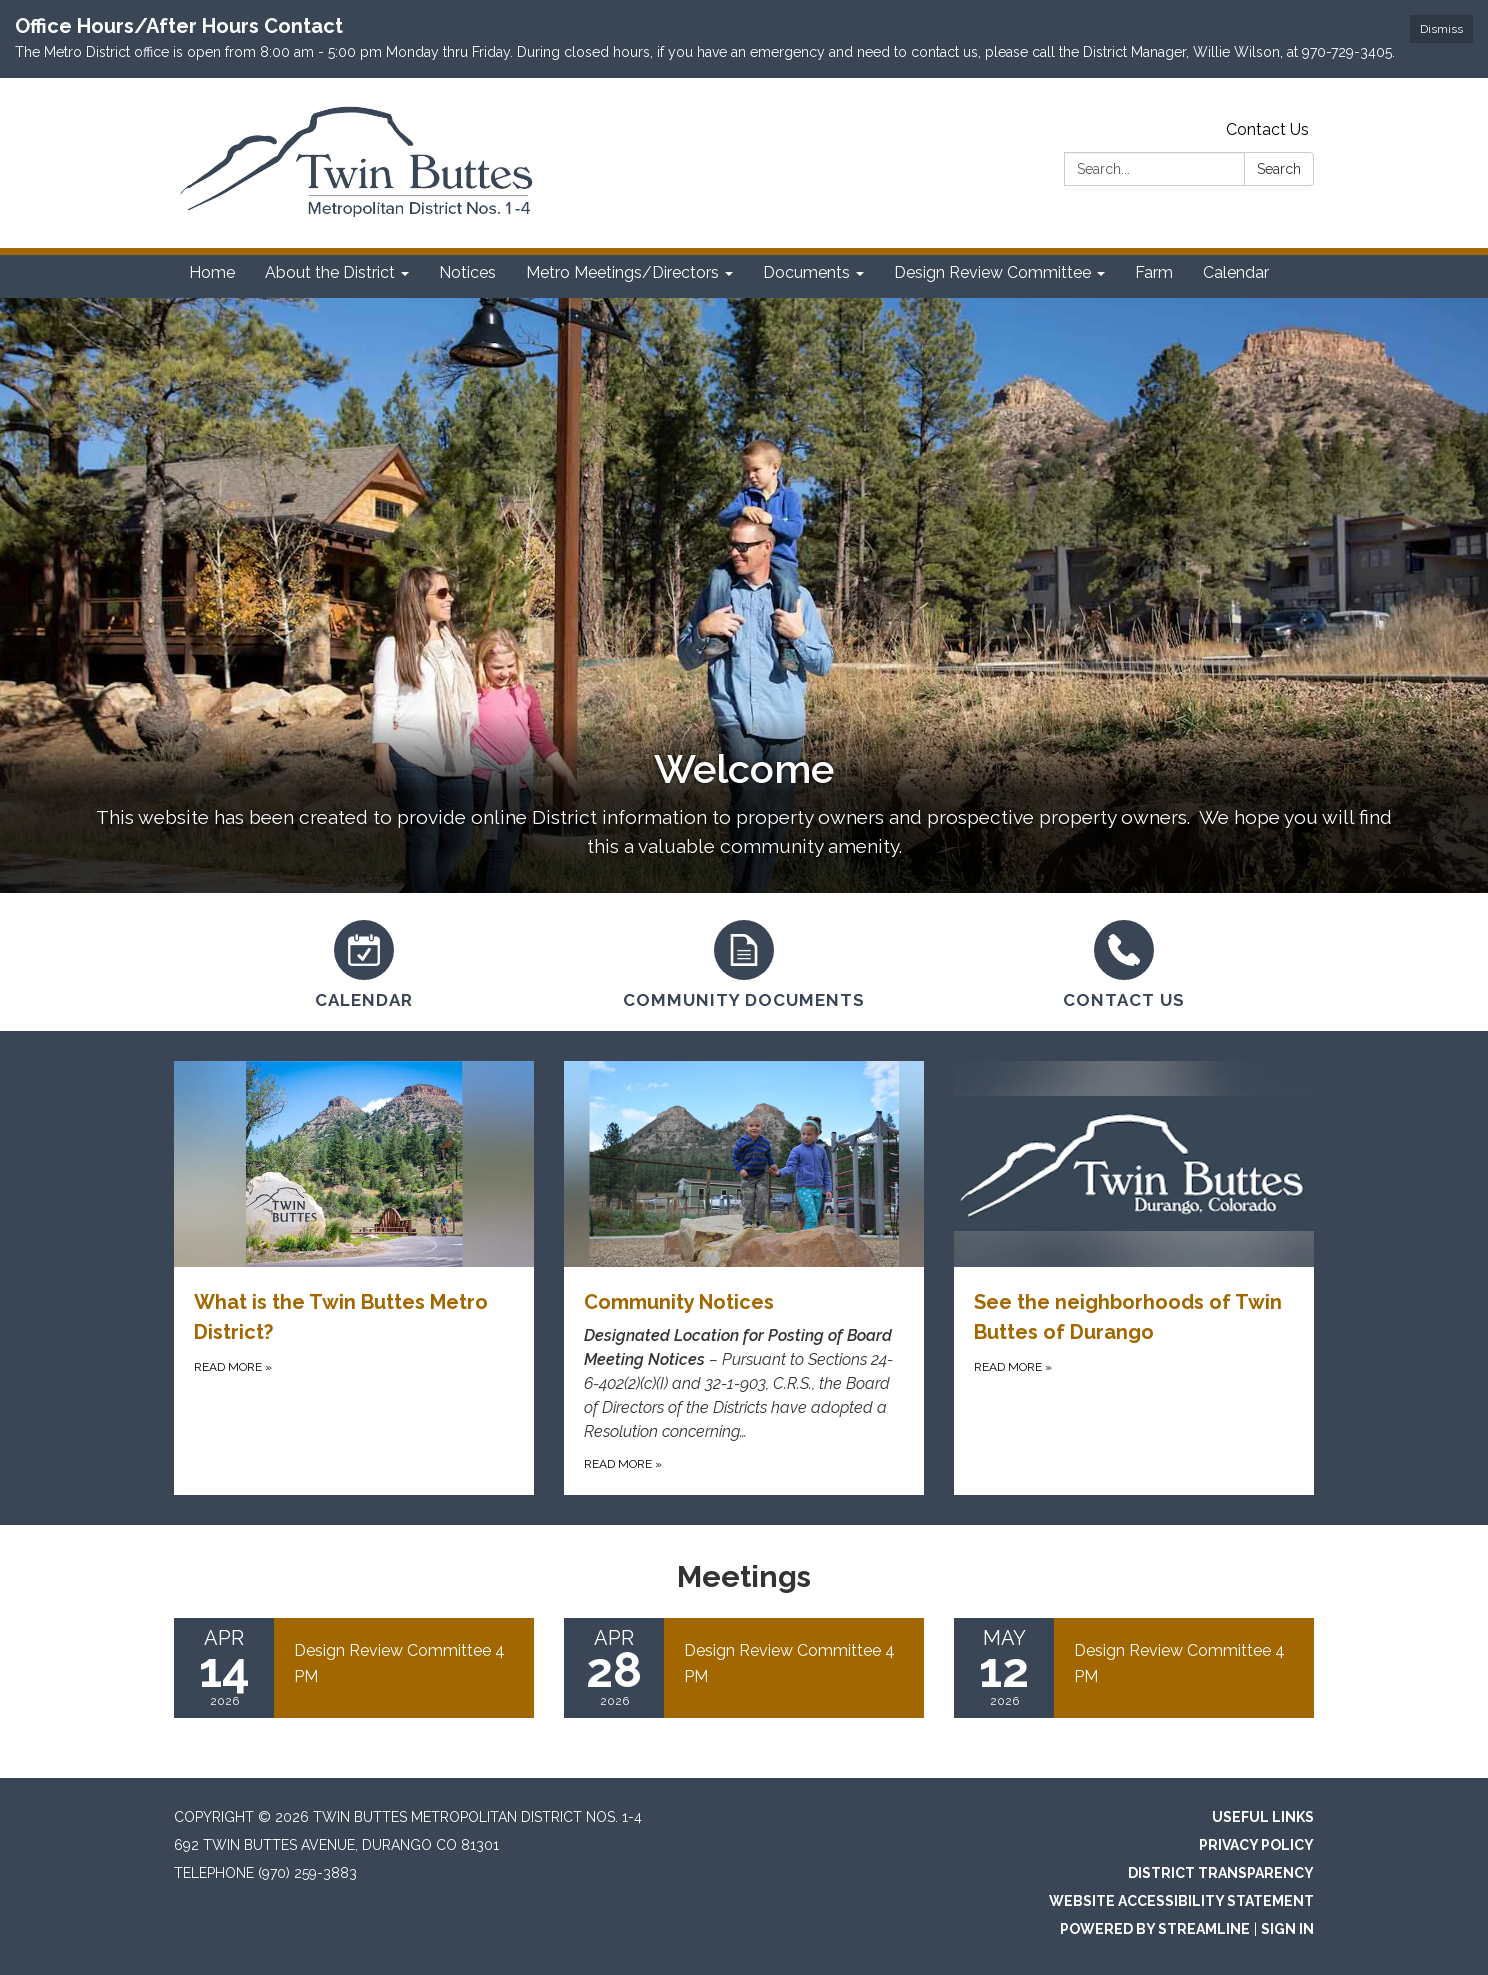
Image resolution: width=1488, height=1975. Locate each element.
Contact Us (1267, 129)
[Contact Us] (1124, 962)
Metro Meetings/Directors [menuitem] (622, 272)
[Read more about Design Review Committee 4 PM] (354, 1668)
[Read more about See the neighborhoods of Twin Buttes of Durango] (1134, 1278)
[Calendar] (364, 962)
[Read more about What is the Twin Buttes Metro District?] (354, 1278)
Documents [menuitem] (806, 272)
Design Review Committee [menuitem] (992, 272)
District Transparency (1221, 1873)
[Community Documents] (744, 962)
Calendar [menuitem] (1236, 272)
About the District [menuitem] (330, 272)
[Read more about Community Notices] (744, 1278)
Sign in (1287, 1929)
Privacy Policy (1256, 1845)
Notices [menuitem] (467, 272)
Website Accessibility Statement (1181, 1901)
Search (1279, 169)
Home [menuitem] (212, 272)
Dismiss (1441, 29)
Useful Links (1263, 1817)
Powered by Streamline (1155, 1929)
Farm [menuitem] (1154, 272)
